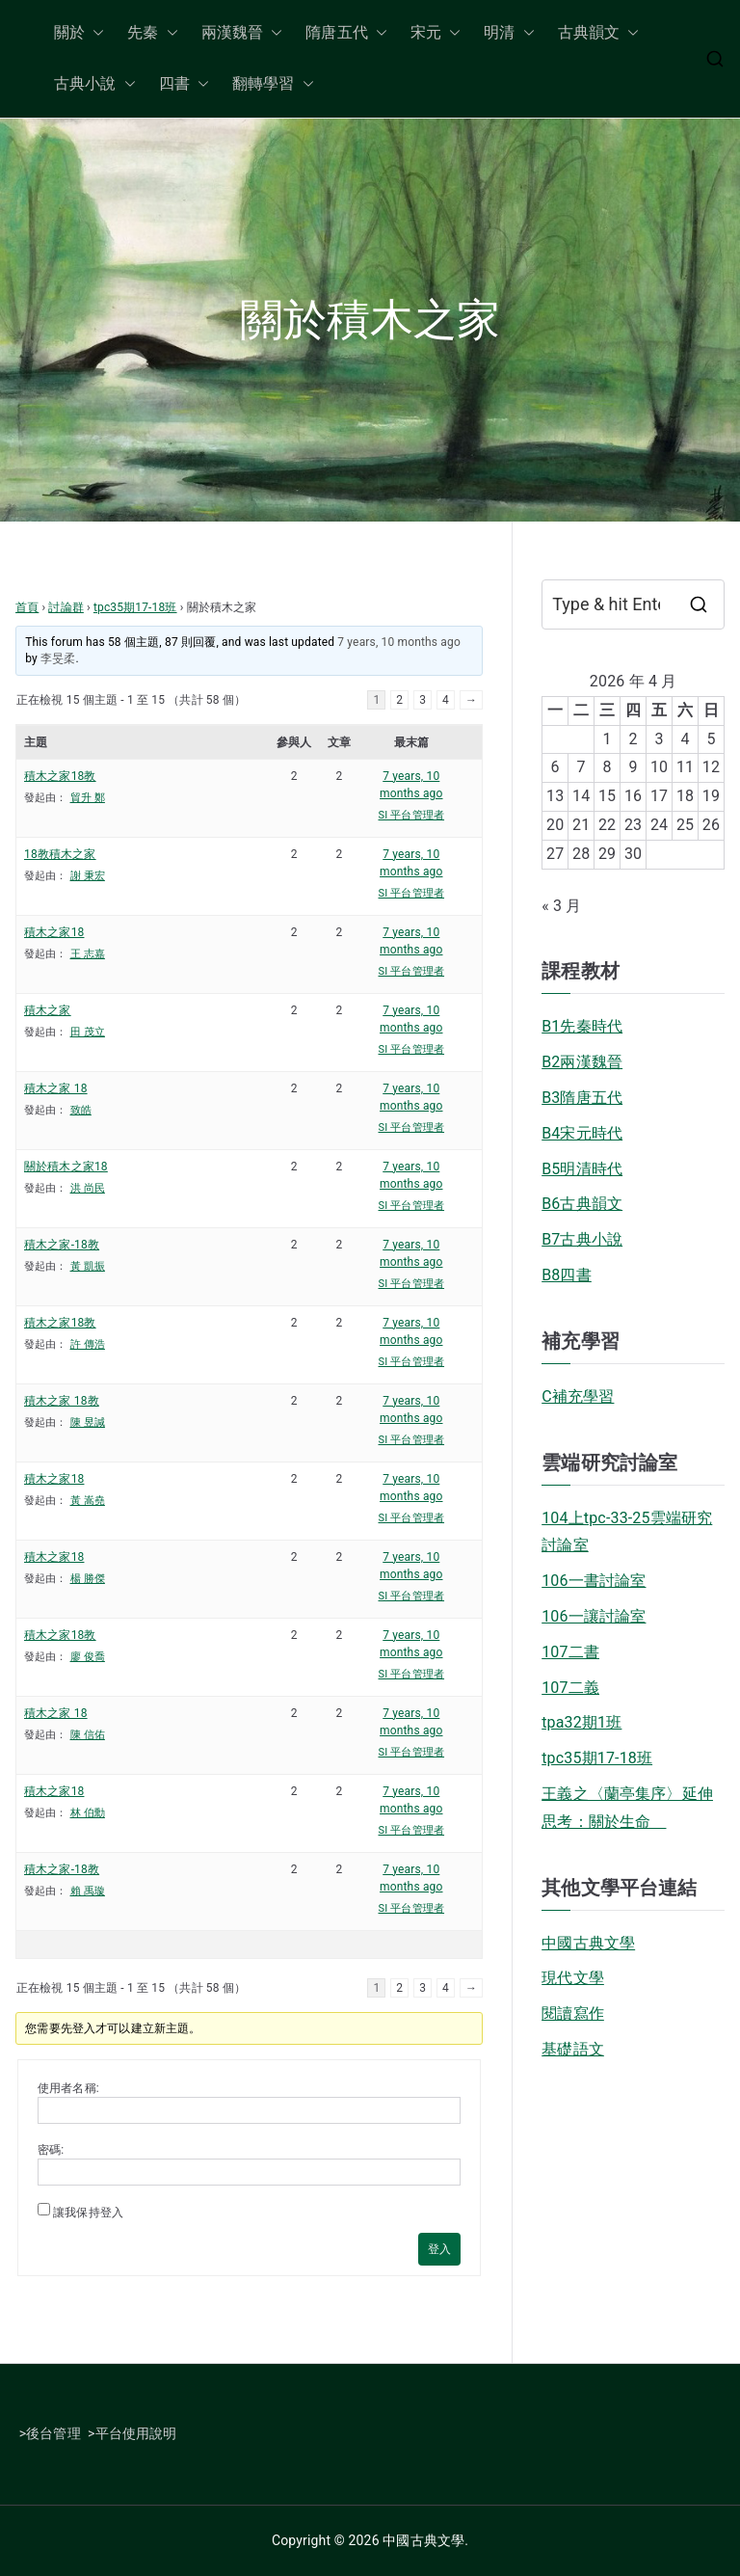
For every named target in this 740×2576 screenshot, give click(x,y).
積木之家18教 (60, 776)
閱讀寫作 (573, 2013)
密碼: (51, 2150)
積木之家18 (54, 932)
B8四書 (567, 1275)
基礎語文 (573, 2049)
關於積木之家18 (66, 1166)
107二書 (570, 1652)
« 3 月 (561, 906)
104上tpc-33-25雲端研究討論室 (627, 1532)
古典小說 (95, 84)
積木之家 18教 (61, 1401)
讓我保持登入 (88, 2212)
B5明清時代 (582, 1169)
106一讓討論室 (594, 1616)
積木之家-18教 (61, 1244)
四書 (184, 84)
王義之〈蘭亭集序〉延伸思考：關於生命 (627, 1807)
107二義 (570, 1687)
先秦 (152, 33)
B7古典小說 (582, 1239)
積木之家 (47, 1010)
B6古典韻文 (582, 1203)
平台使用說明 (136, 2433)
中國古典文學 (588, 1943)
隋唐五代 (346, 33)
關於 (79, 33)
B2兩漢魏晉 (582, 1062)
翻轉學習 (273, 84)
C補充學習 (578, 1396)
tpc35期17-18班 (135, 607)
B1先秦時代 (582, 1026)
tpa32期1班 (581, 1722)
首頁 (27, 607)
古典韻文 (599, 33)
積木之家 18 (56, 1088)
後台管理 (53, 2433)
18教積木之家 (60, 854)
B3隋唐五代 (582, 1097)
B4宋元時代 (582, 1133)
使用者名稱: (68, 2088)
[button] (94, 33)
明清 (509, 33)
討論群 (65, 607)
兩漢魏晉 (242, 33)
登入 (439, 2249)
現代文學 (573, 1978)
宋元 (435, 33)
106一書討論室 (594, 1580)
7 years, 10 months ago (399, 642)
